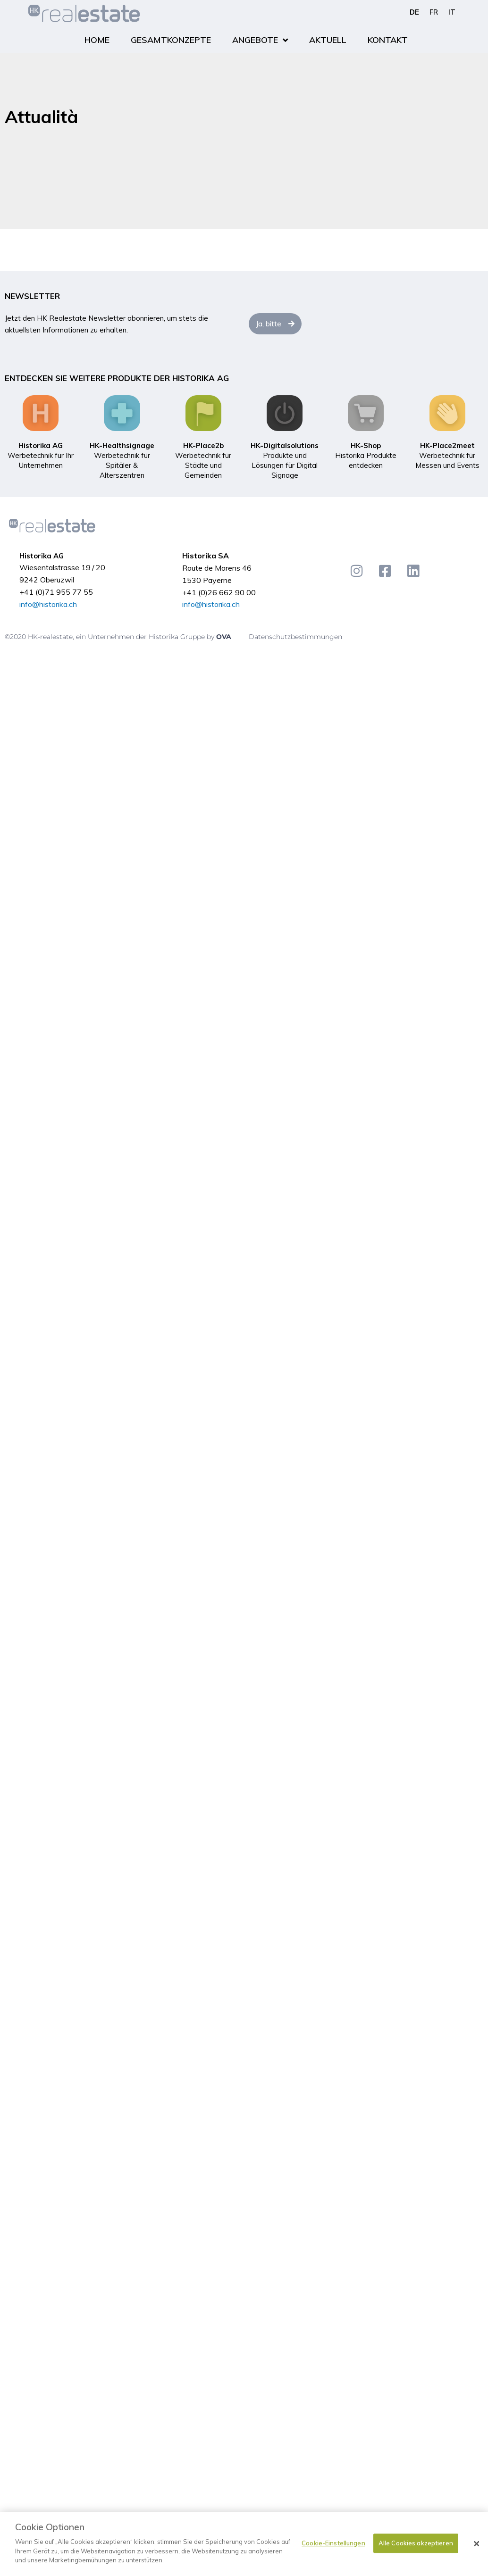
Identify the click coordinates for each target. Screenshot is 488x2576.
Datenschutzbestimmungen (295, 636)
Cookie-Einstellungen (333, 2543)
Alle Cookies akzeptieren (416, 2543)
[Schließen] (477, 2544)
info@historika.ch (48, 604)
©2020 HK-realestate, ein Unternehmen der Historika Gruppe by (110, 636)
